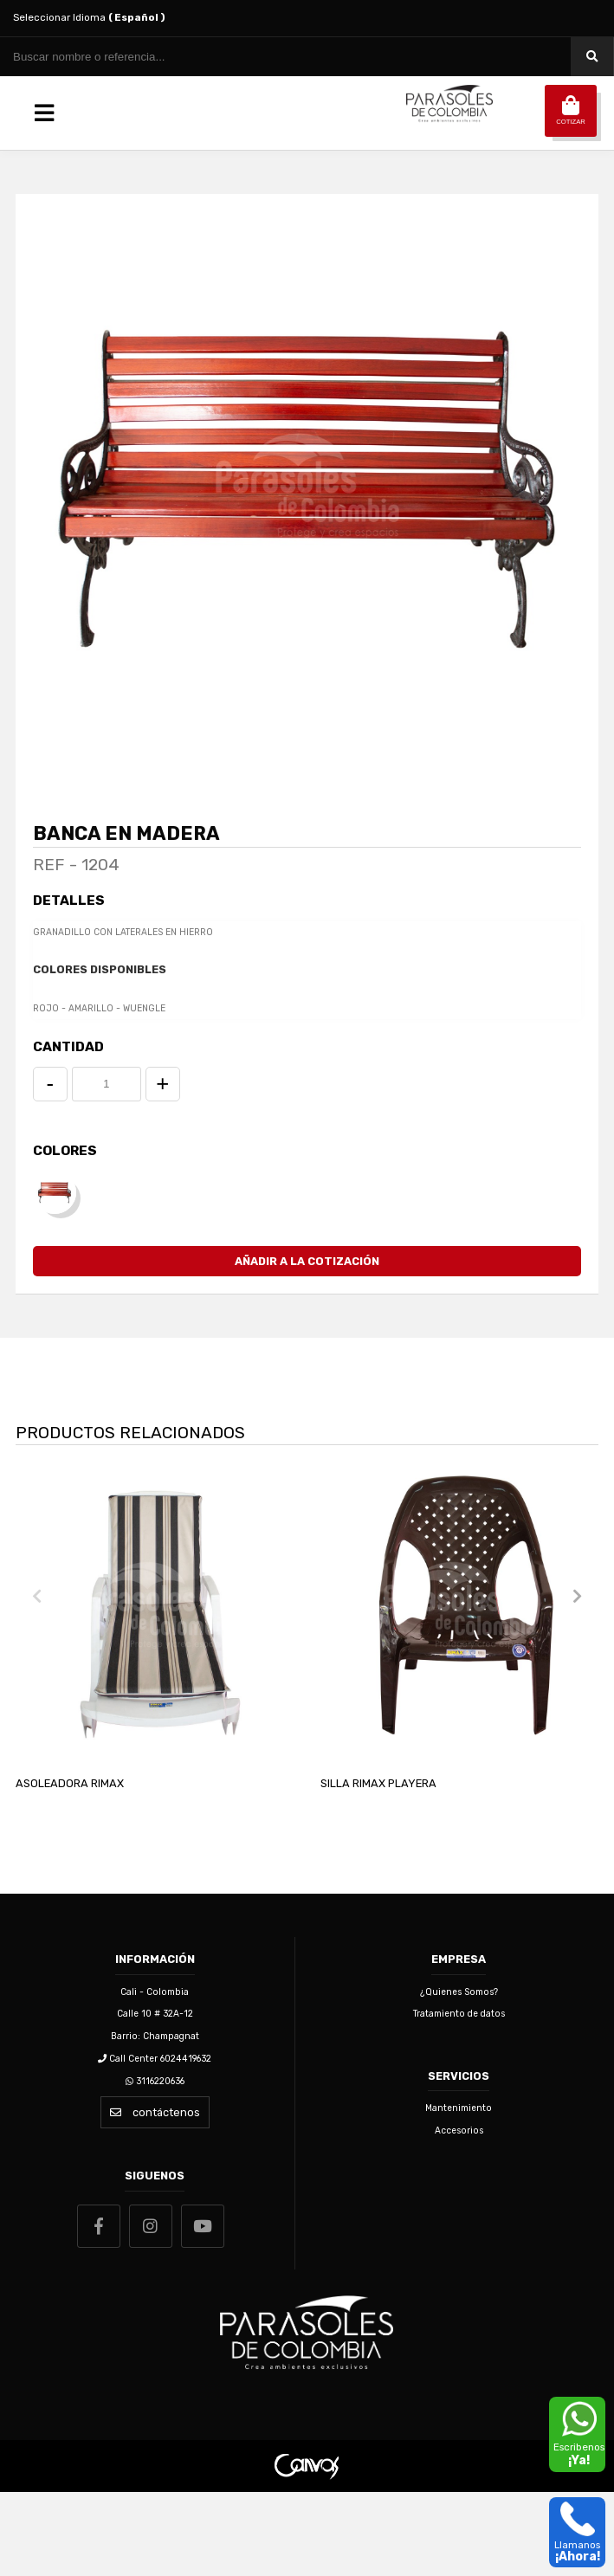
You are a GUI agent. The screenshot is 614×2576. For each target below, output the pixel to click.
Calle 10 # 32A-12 (155, 2097)
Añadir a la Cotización (307, 1345)
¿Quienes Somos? (459, 2076)
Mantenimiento (458, 2192)
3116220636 (155, 2165)
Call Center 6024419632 (154, 2141)
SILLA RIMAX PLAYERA (378, 1866)
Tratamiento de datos (459, 2097)
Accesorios (459, 2213)
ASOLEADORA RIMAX (70, 1866)
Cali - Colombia (154, 2076)
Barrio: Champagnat (155, 2119)
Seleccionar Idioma (89, 17)
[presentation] (37, 1679)
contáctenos (155, 2196)
